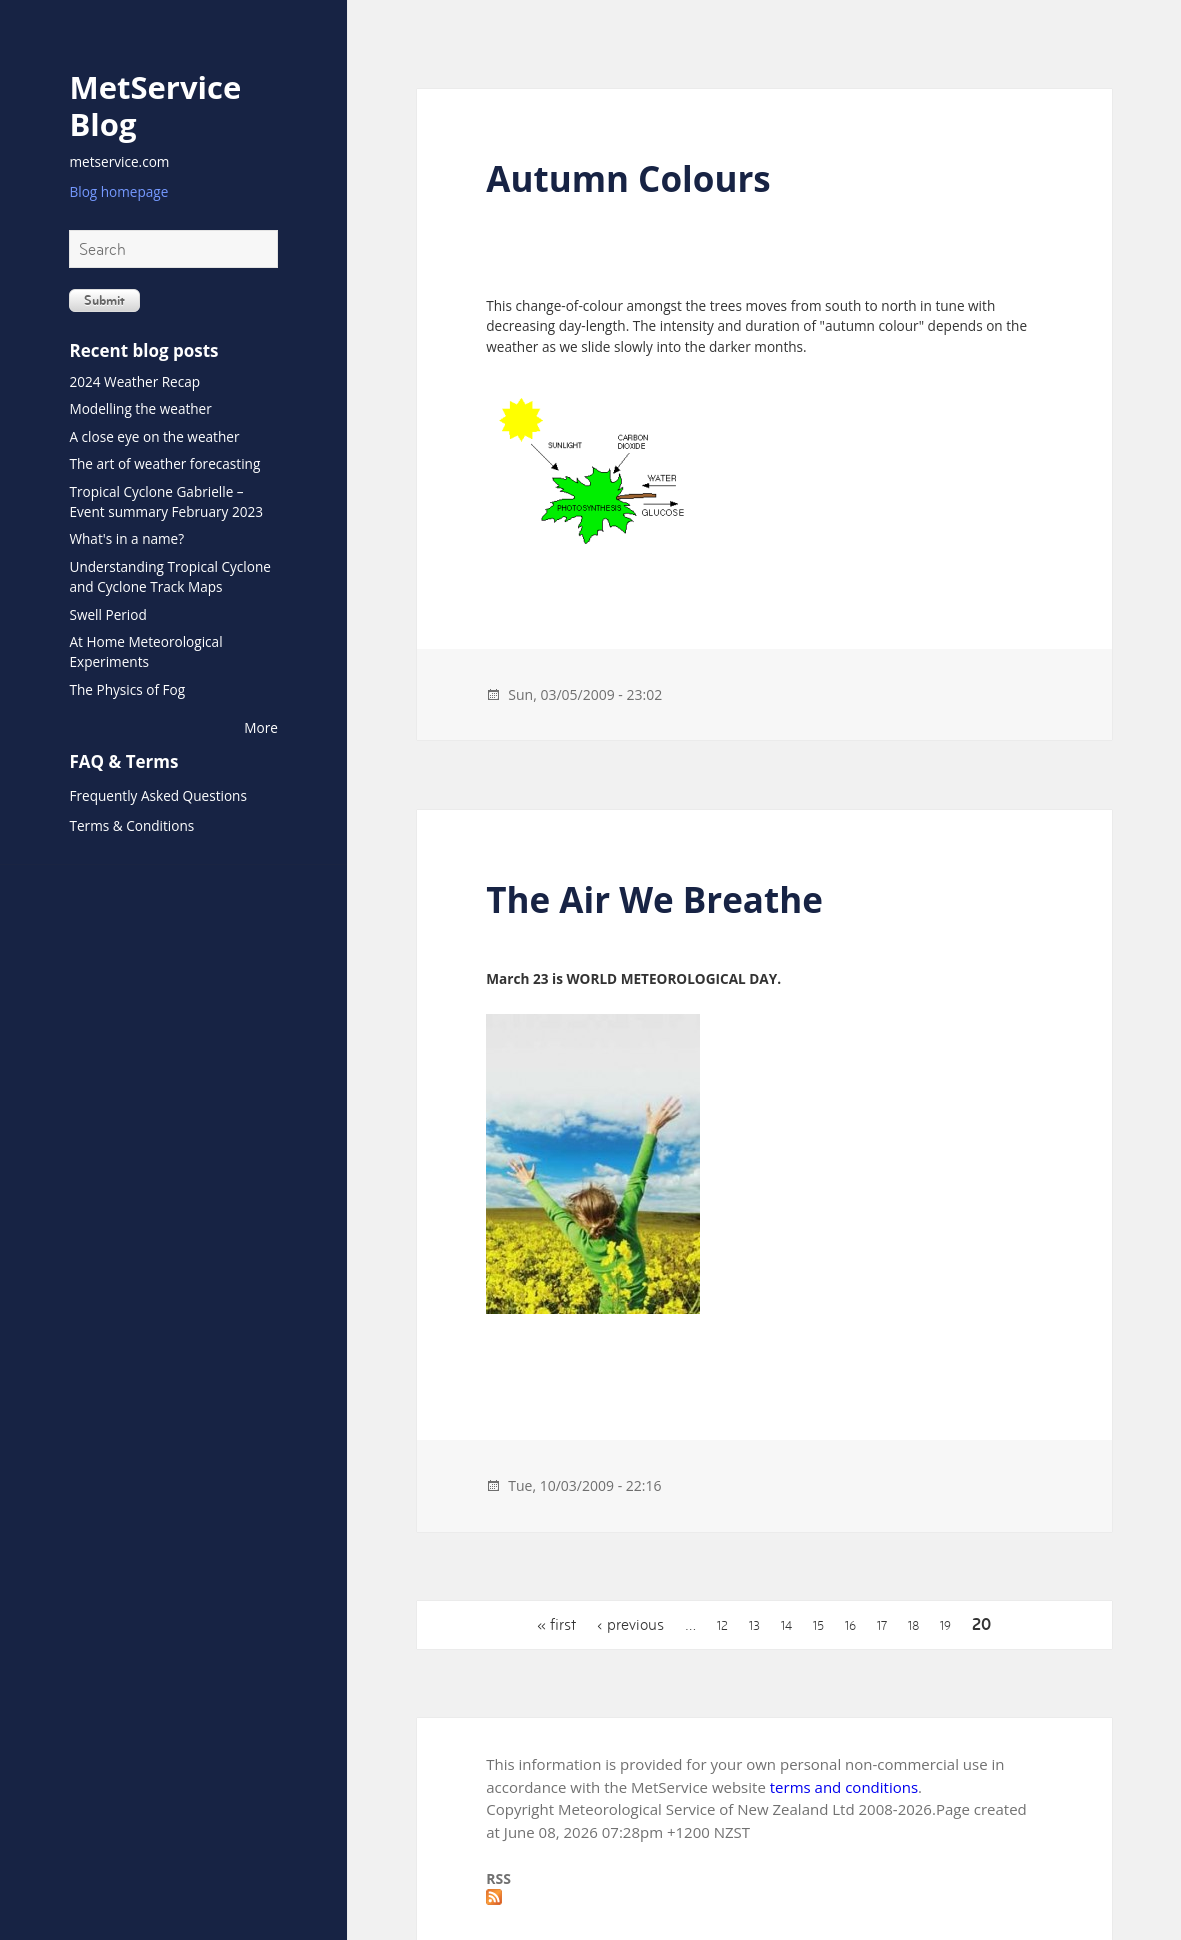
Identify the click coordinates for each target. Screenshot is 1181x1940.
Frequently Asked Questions (157, 795)
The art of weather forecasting (164, 463)
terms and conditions (844, 1787)
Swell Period (107, 614)
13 (754, 1626)
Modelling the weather (140, 408)
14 (786, 1626)
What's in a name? (126, 538)
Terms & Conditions (131, 825)
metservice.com (119, 161)
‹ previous (630, 1624)
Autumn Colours (628, 178)
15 (818, 1626)
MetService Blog (155, 105)
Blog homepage (118, 191)
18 (913, 1626)
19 (945, 1626)
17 (882, 1626)
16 (850, 1626)
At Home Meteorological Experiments (145, 651)
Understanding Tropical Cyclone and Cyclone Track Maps (169, 576)
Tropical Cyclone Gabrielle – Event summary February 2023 (166, 501)
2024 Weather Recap (134, 381)
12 (722, 1626)
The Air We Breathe (654, 899)
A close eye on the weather (154, 436)
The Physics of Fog (127, 689)
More (261, 727)
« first (556, 1624)
